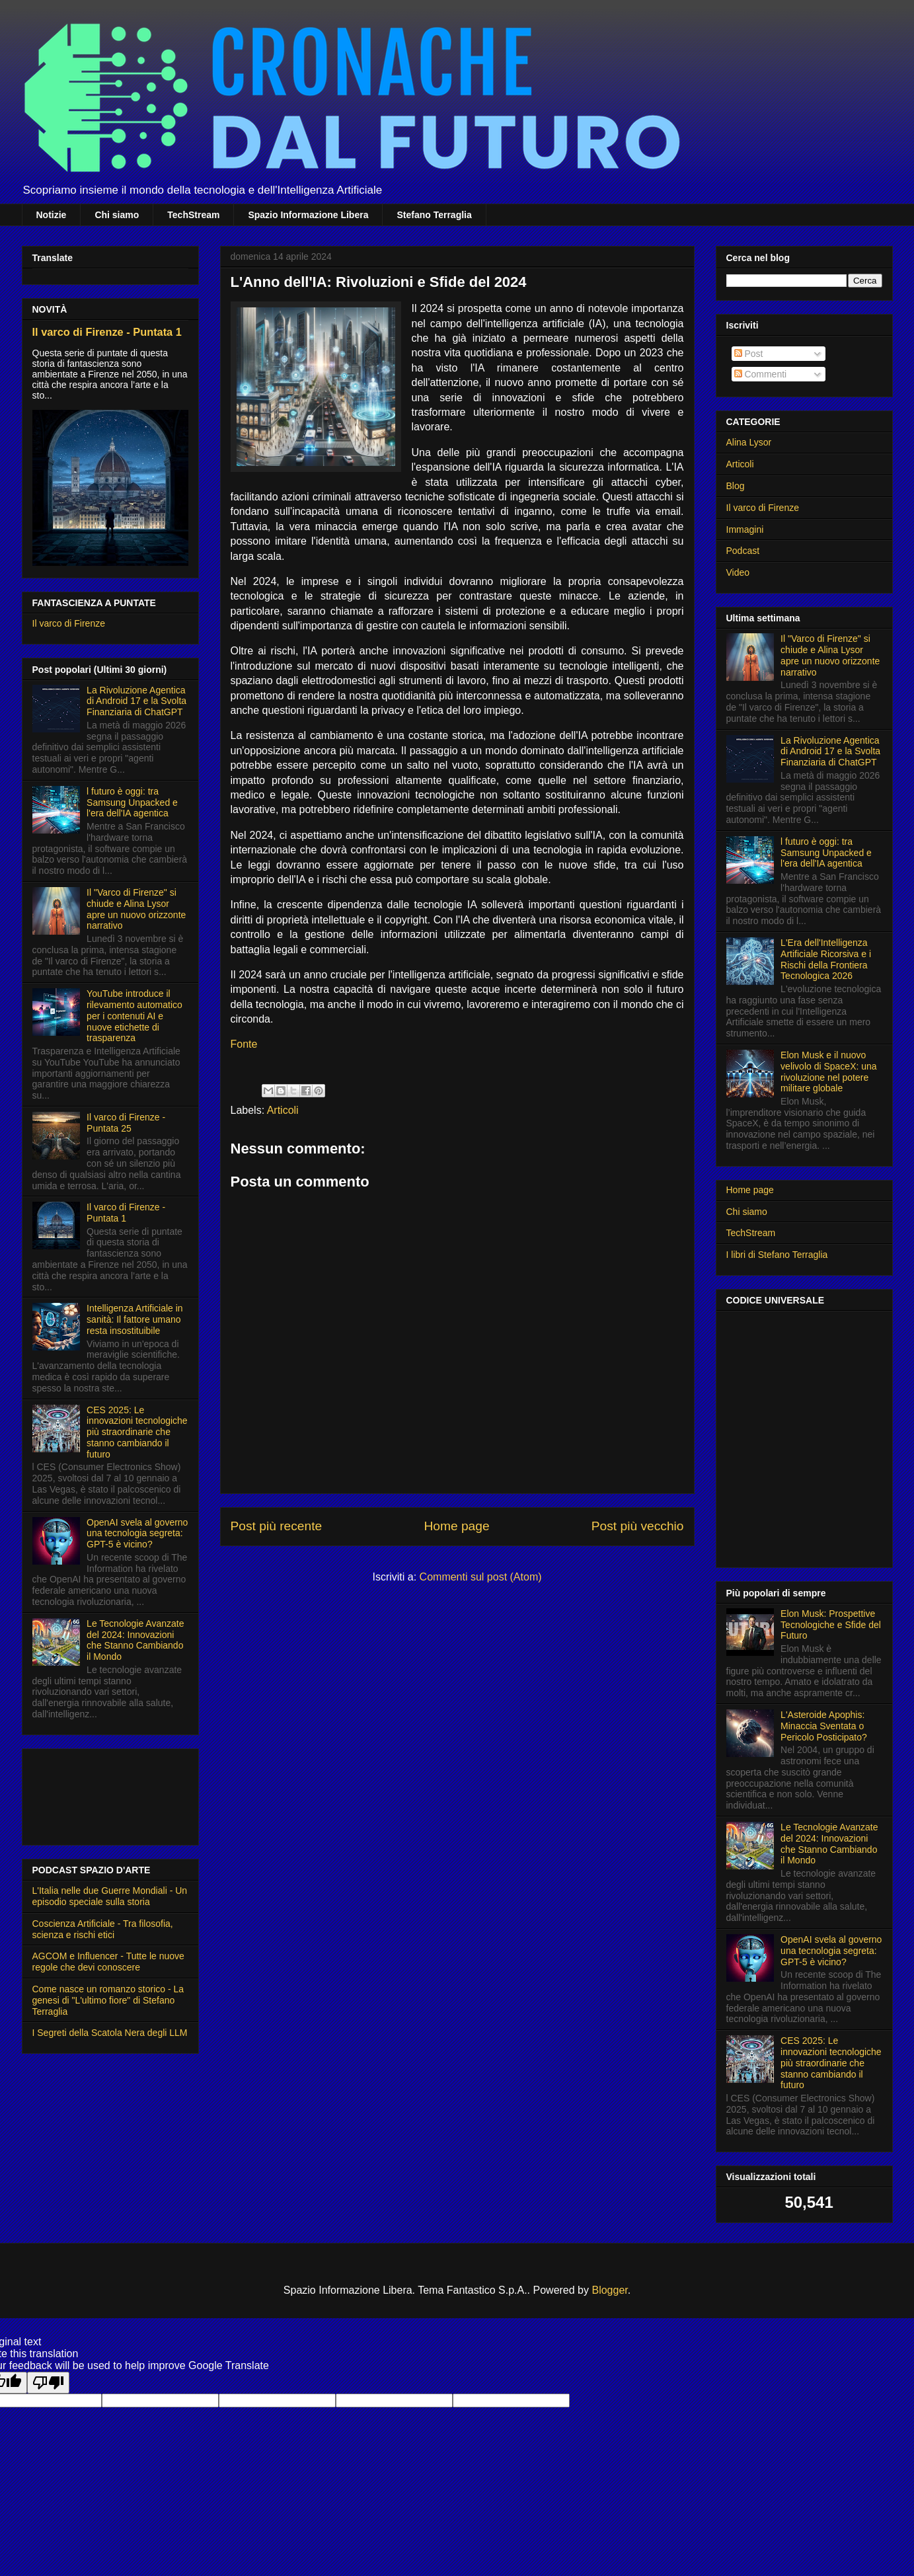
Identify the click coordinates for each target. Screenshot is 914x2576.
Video (738, 572)
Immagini (745, 529)
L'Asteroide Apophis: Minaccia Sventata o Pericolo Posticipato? (824, 1725)
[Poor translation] (48, 2383)
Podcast (743, 550)
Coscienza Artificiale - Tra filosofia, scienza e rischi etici (102, 1929)
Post (748, 353)
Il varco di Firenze (68, 623)
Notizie (51, 215)
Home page (456, 1526)
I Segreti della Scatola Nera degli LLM (110, 2032)
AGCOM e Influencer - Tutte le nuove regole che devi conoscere (108, 1961)
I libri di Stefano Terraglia (777, 1254)
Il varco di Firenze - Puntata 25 (126, 1123)
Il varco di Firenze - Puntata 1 (107, 332)
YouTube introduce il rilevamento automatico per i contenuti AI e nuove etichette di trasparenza (134, 1015)
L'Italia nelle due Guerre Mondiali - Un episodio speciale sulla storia (110, 1896)
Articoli (283, 1110)
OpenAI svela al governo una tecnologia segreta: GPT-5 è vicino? (137, 1533)
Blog (735, 486)
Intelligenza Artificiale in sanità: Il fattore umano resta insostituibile (135, 1319)
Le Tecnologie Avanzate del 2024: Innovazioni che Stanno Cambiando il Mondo (135, 1640)
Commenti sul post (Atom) (481, 1576)
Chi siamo (117, 215)
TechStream (193, 215)
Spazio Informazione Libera (308, 215)
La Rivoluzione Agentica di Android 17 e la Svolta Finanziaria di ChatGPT (136, 701)
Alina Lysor (749, 442)
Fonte (244, 1044)
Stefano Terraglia (434, 215)
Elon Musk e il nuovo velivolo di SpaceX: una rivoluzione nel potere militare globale (829, 1071)
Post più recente (277, 1526)
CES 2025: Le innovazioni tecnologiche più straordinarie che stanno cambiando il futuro (137, 1432)
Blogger (609, 2290)
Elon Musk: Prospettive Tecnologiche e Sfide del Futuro (831, 1624)
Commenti (760, 374)
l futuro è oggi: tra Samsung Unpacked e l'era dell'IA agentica (132, 802)
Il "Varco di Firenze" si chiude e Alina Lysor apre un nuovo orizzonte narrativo (136, 909)
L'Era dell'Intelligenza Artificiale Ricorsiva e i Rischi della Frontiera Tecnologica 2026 (826, 959)
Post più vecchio (637, 1526)
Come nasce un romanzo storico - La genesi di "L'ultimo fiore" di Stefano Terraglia (108, 2000)
